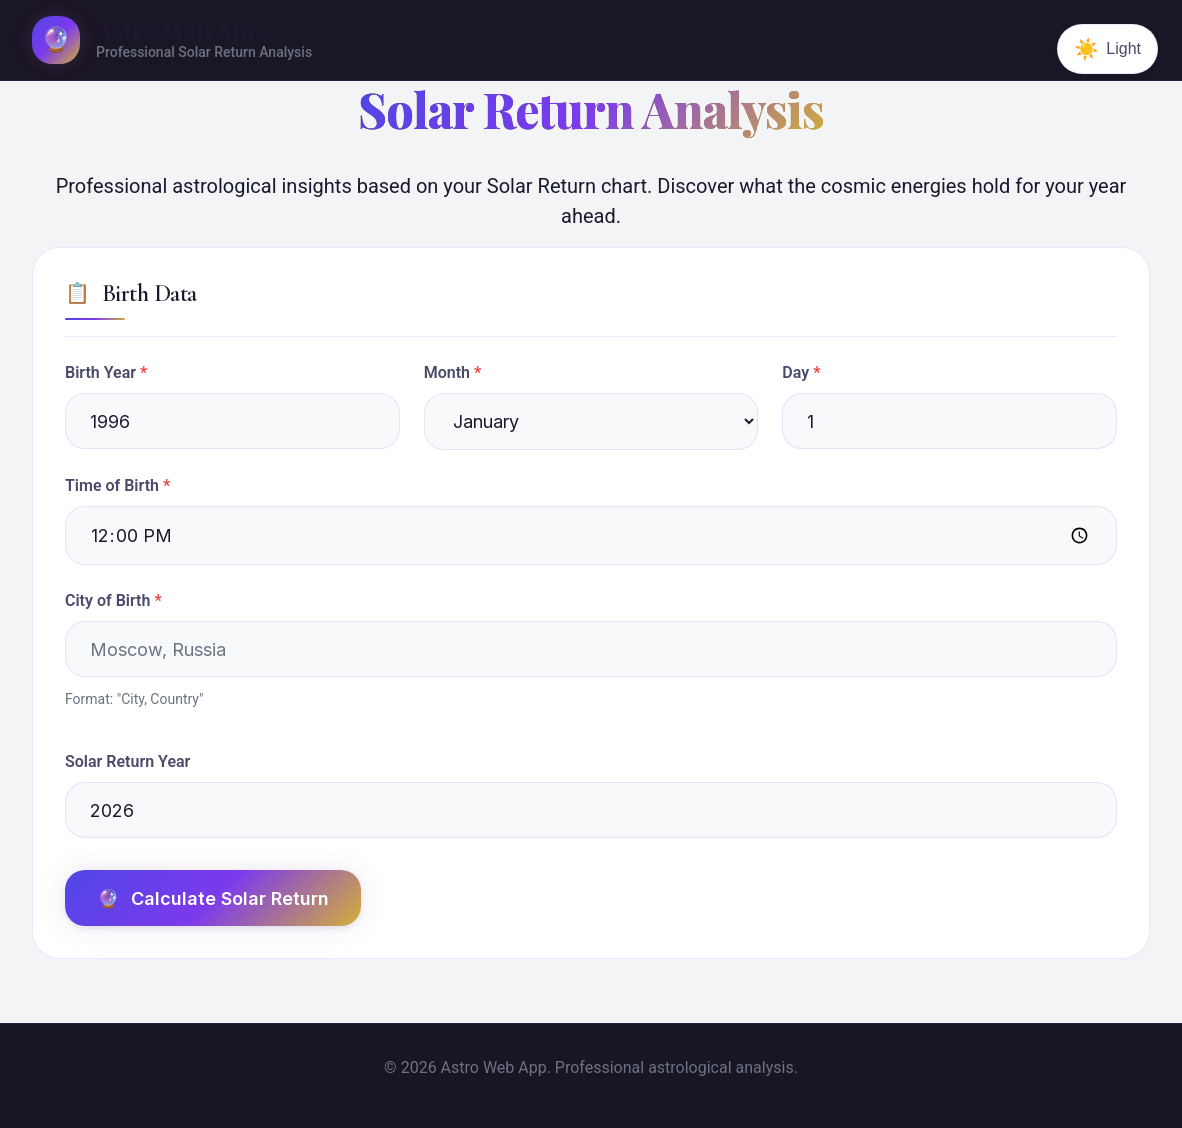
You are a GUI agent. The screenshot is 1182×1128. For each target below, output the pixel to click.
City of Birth (107, 600)
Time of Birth (112, 485)
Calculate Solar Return (213, 898)
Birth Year (100, 372)
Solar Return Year (127, 761)
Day (795, 372)
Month (447, 372)
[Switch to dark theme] (1107, 49)
